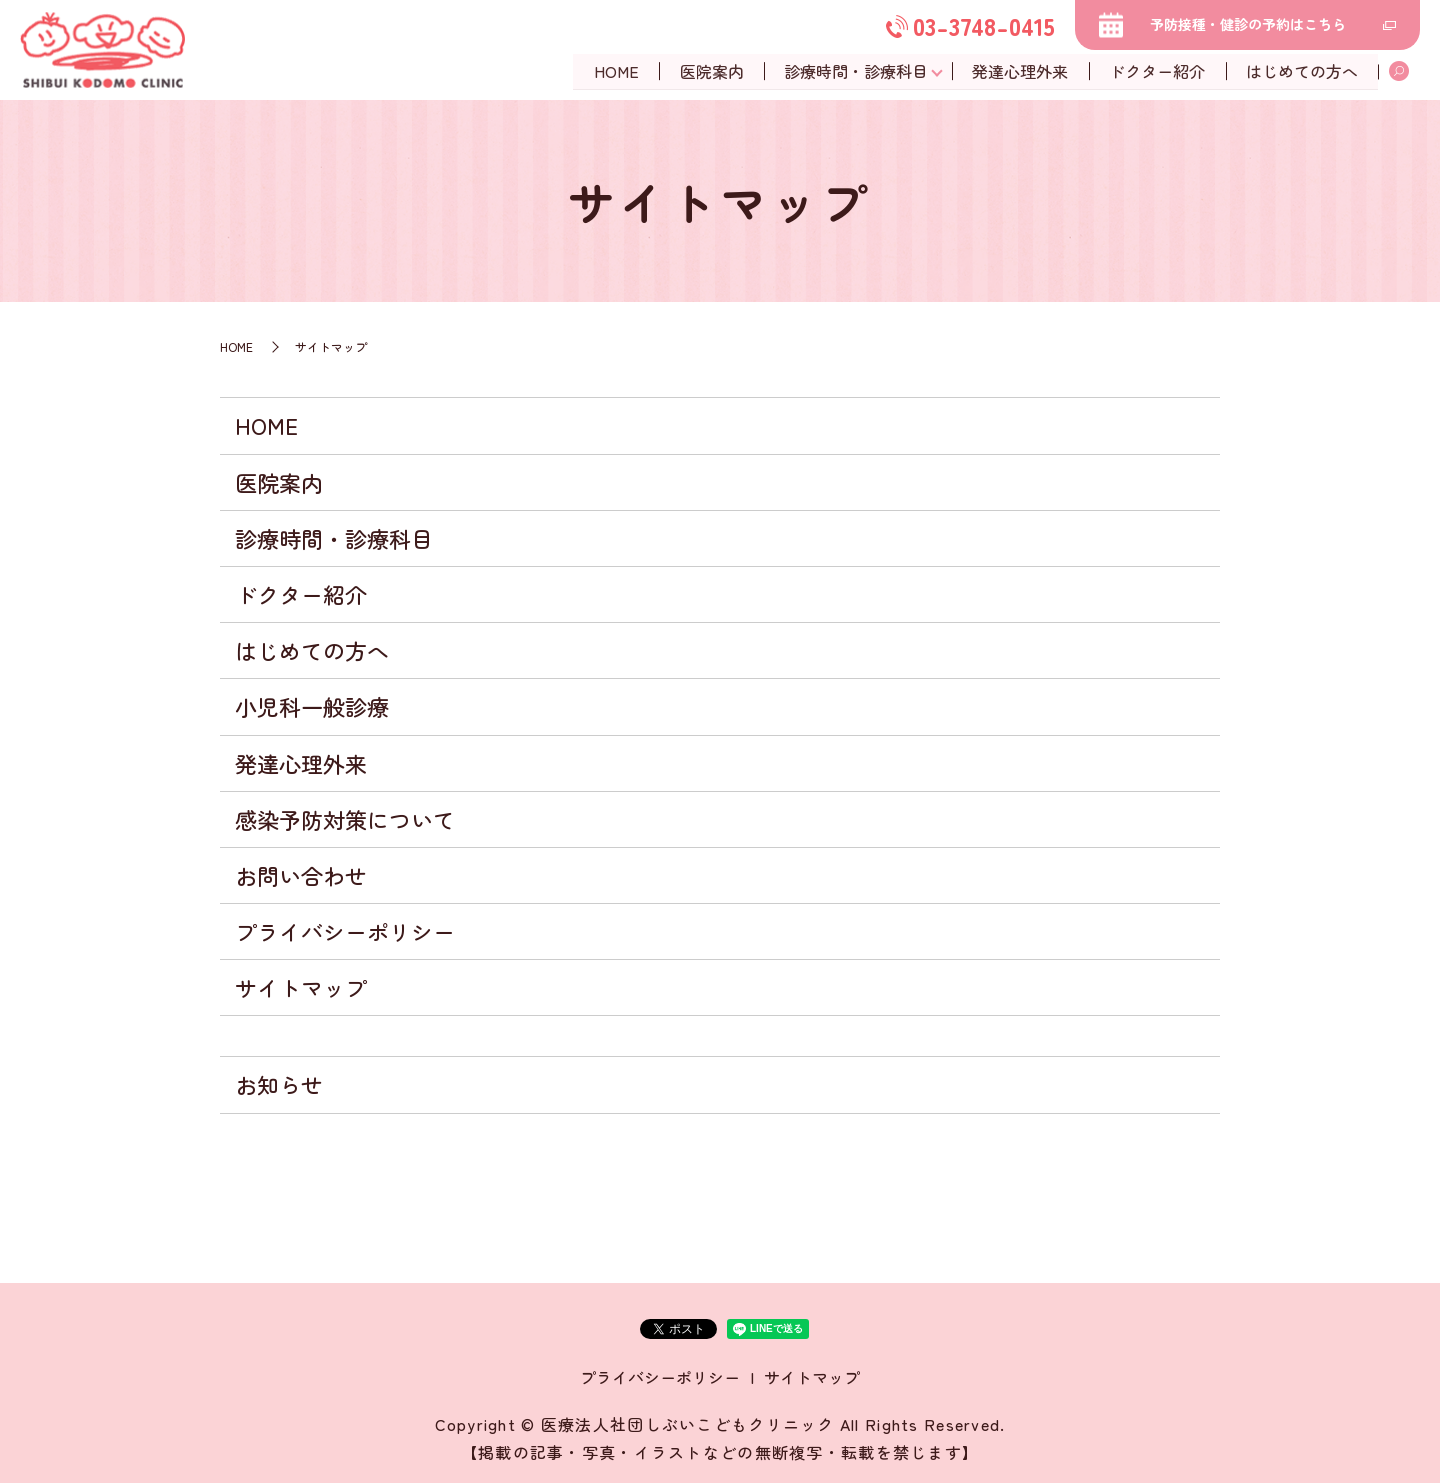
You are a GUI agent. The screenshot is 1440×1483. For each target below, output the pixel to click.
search (1399, 72)
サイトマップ (301, 987)
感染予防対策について (345, 819)
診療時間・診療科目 (854, 71)
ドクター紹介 (1156, 71)
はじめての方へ (1302, 71)
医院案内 (708, 71)
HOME (611, 71)
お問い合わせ (301, 875)
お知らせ (279, 1084)
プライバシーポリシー (345, 931)
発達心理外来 (1018, 71)
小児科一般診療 (312, 706)
